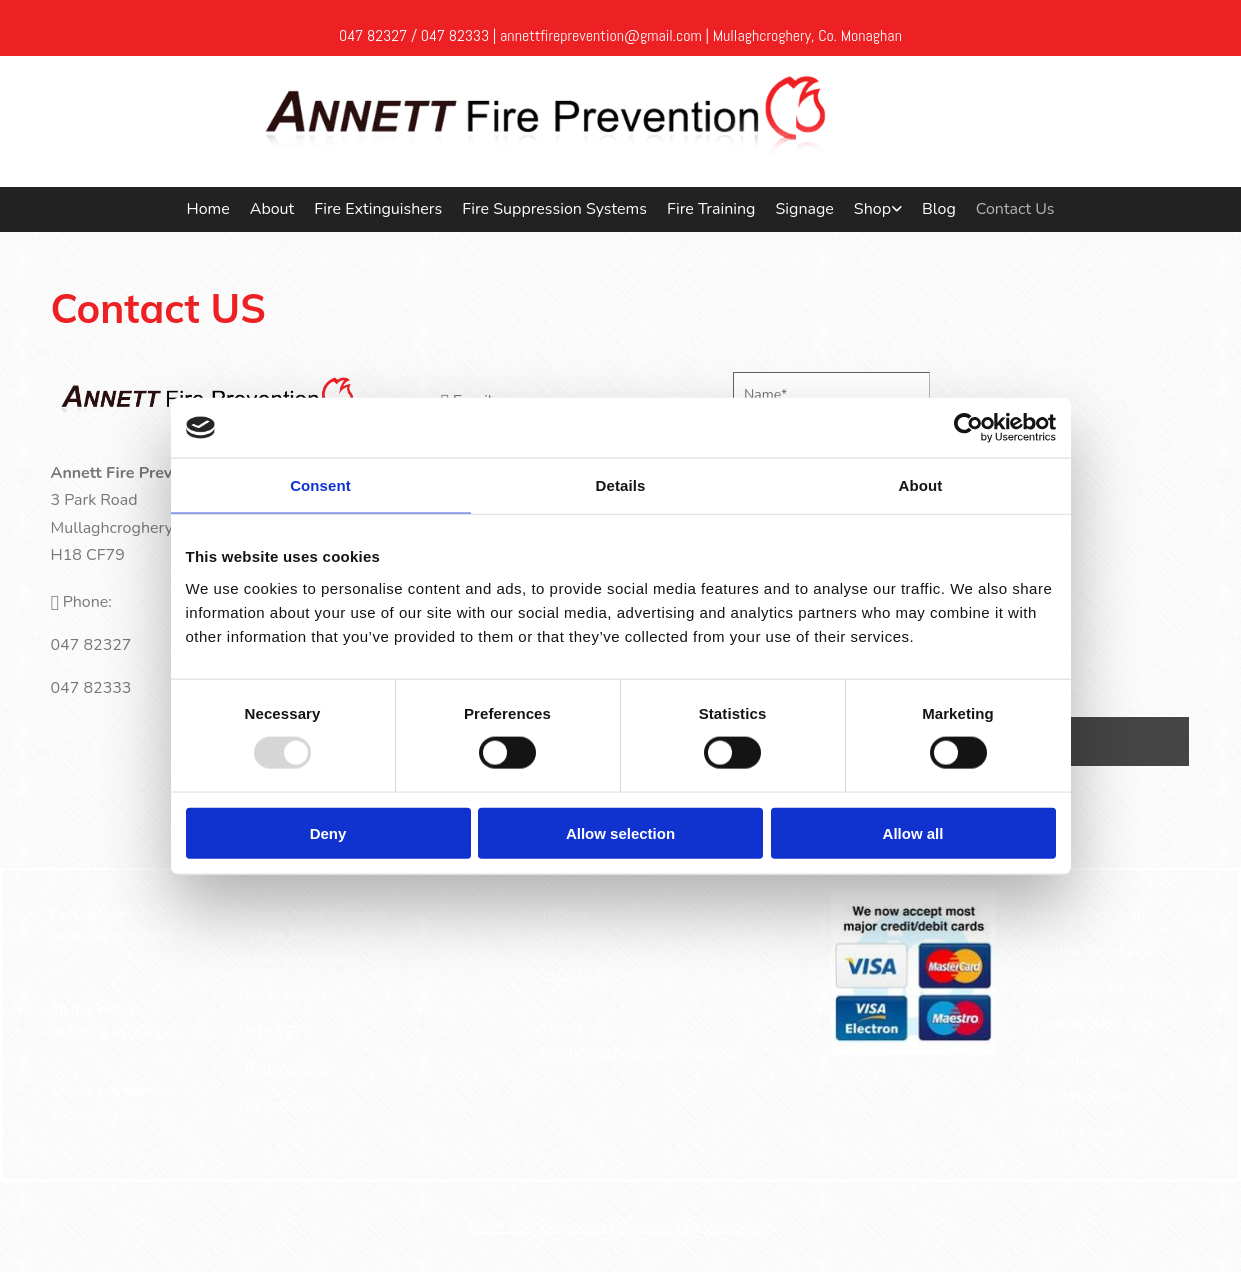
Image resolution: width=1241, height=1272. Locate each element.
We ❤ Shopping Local (538, 1226)
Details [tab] (621, 485)
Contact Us (1015, 209)
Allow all (913, 832)
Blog (939, 209)
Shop (872, 209)
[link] (878, 210)
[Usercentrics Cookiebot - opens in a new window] (968, 428)
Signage (804, 209)
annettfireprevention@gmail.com (640, 1051)
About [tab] (921, 485)
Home (207, 209)
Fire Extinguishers (378, 209)
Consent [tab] (320, 485)
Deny (328, 832)
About (272, 209)
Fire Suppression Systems (554, 209)
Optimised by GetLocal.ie (695, 1226)
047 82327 (373, 35)
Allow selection (620, 832)
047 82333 (455, 35)
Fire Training (711, 209)
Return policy (287, 1068)
